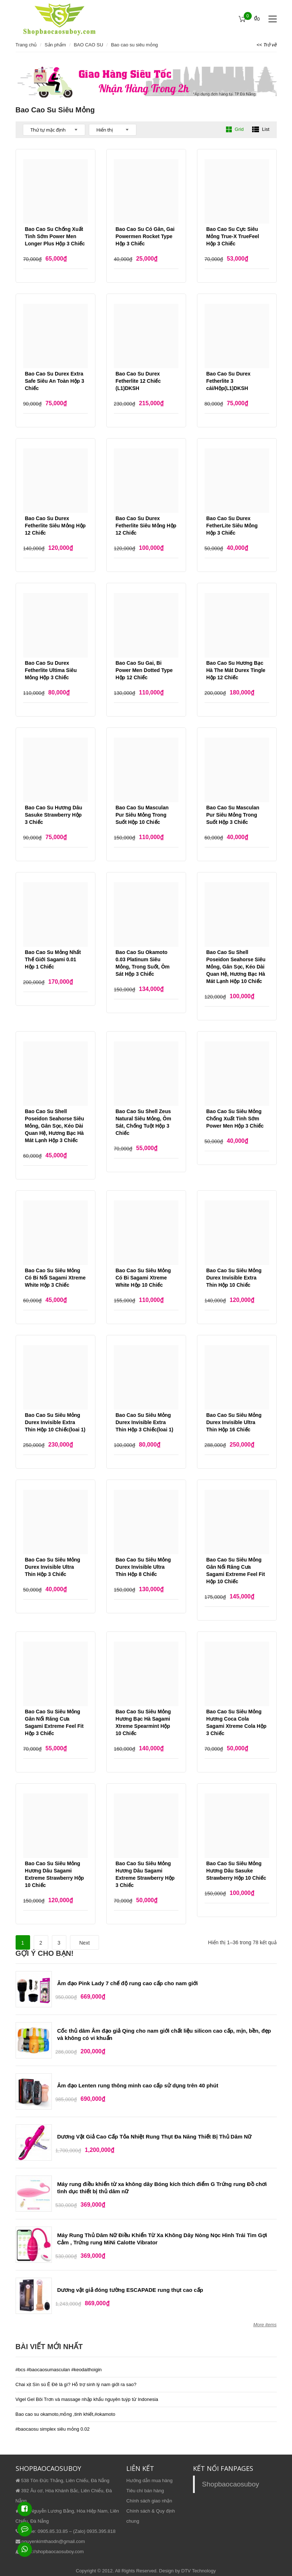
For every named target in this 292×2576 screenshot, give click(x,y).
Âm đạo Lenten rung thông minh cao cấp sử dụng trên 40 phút (137, 2085)
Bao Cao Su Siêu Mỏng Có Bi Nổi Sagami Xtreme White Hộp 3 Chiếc (55, 1278)
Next (84, 1943)
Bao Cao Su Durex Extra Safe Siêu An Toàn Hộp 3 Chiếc (55, 381)
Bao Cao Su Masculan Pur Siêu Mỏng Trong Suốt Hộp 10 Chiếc (142, 815)
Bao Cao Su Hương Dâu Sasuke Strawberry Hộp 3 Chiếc (53, 815)
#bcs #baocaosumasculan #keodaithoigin (59, 2369)
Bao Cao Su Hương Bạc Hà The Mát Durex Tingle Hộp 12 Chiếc (236, 670)
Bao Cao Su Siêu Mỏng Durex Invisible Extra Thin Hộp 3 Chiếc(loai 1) (144, 1422)
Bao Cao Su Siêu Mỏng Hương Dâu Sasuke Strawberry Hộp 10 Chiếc (236, 1871)
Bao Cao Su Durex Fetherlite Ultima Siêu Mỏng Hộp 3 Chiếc (51, 670)
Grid (235, 129)
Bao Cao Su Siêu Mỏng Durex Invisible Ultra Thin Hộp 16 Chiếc (234, 1422)
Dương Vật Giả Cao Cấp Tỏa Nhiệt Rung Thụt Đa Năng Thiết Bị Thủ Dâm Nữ (154, 2136)
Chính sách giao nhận (149, 2501)
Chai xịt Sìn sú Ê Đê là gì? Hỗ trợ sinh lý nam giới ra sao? (76, 2384)
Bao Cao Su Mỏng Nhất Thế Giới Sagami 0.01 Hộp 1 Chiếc (53, 959)
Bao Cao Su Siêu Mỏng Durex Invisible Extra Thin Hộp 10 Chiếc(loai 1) (55, 1422)
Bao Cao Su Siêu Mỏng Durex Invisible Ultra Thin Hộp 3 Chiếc (53, 1567)
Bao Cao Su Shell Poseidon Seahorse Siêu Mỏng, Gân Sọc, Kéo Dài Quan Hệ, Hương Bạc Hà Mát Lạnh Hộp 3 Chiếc (54, 1125)
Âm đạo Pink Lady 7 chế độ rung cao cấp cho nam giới (127, 1983)
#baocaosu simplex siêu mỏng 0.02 (53, 2429)
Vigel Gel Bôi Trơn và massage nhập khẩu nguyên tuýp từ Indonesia (87, 2399)
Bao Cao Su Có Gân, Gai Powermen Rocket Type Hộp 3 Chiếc (145, 236)
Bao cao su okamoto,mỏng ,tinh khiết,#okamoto (65, 2414)
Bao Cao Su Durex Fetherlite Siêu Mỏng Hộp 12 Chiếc (55, 525)
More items (264, 2324)
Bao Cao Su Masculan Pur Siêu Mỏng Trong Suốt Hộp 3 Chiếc (232, 815)
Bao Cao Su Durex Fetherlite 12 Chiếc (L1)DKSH (138, 381)
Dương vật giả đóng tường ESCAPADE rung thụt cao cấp (130, 2290)
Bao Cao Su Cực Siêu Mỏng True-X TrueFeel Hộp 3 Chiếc (232, 236)
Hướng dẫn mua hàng (149, 2480)
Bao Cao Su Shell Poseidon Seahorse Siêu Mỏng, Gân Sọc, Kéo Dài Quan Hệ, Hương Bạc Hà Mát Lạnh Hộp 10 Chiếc (236, 966)
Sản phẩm (55, 44)
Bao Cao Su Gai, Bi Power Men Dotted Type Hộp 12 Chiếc (144, 670)
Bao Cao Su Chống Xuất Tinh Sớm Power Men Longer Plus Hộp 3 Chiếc (55, 236)
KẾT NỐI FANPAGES (223, 2468)
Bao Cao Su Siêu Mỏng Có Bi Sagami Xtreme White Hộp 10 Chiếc (143, 1278)
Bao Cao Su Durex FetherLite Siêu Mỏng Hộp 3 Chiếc (232, 525)
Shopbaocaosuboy (230, 2484)
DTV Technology (198, 2570)
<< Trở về (266, 44)
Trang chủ (26, 44)
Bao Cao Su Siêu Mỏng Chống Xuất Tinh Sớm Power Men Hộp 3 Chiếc (235, 1118)
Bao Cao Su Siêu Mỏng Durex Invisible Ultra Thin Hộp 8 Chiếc (143, 1567)
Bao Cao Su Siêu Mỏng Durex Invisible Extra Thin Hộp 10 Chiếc (234, 1278)
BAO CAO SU (88, 44)
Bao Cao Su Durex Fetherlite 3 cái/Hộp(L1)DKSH (228, 381)
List (260, 129)
